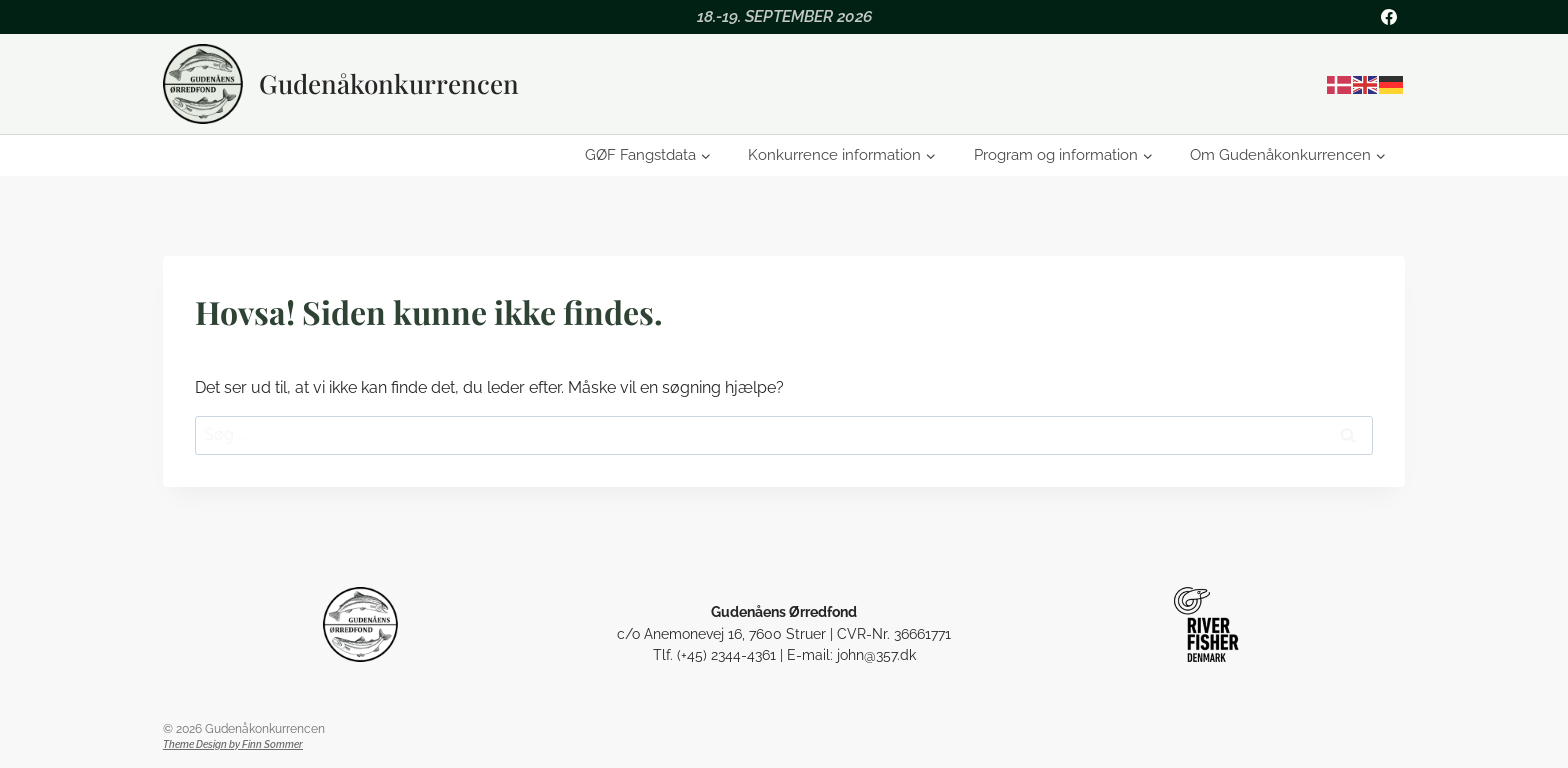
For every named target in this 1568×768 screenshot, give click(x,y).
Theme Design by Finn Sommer (233, 744)
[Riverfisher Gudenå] (1208, 624)
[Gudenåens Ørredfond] (360, 624)
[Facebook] (1389, 17)
